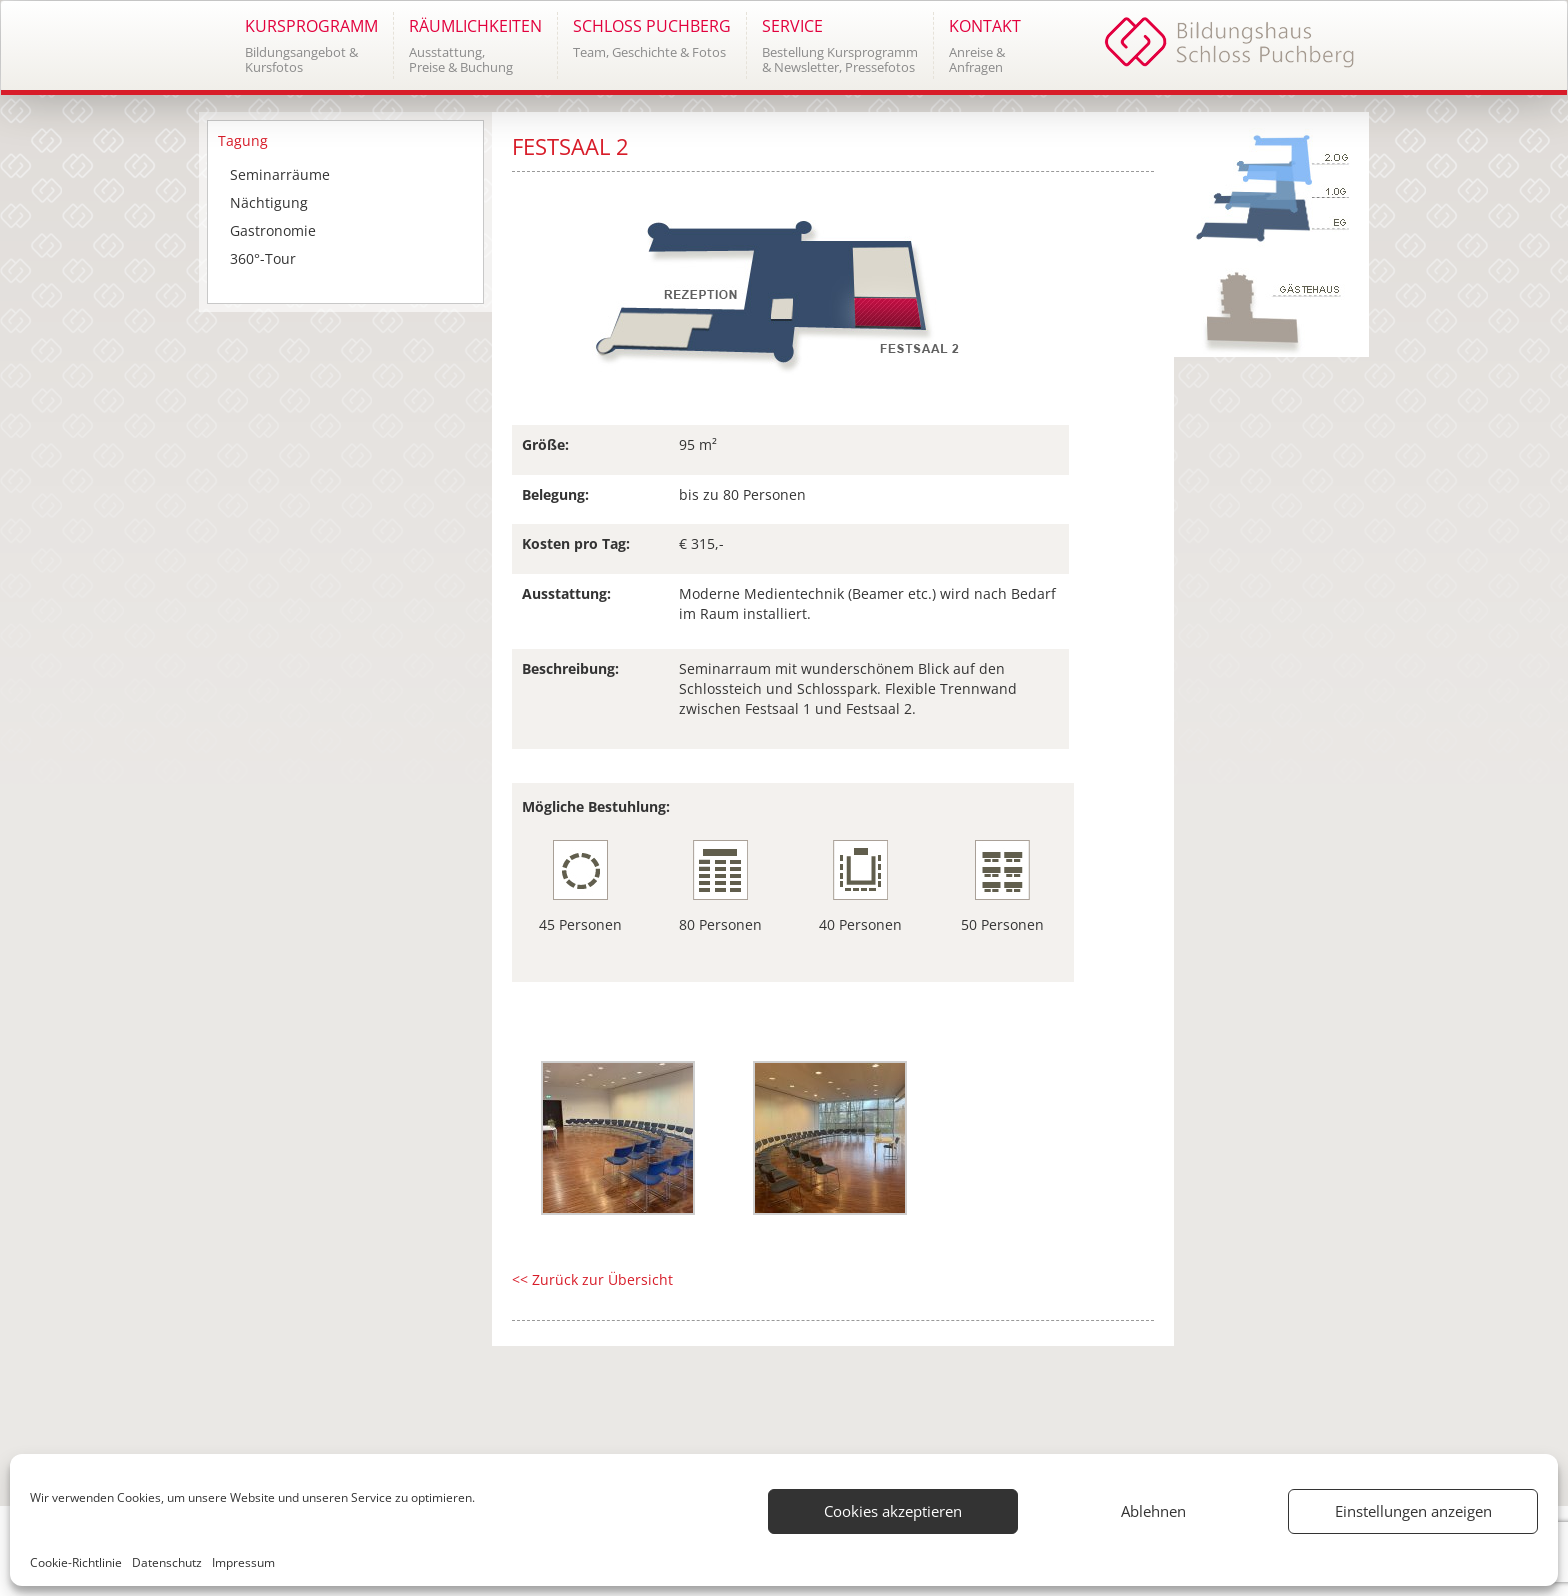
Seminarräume (280, 174)
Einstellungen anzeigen (1413, 1511)
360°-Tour (263, 258)
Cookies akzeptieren (893, 1511)
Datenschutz (167, 1562)
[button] (311, 45)
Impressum (243, 1562)
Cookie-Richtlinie (76, 1562)
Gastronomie (273, 230)
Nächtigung (269, 202)
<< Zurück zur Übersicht (592, 1279)
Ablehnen (1153, 1511)
